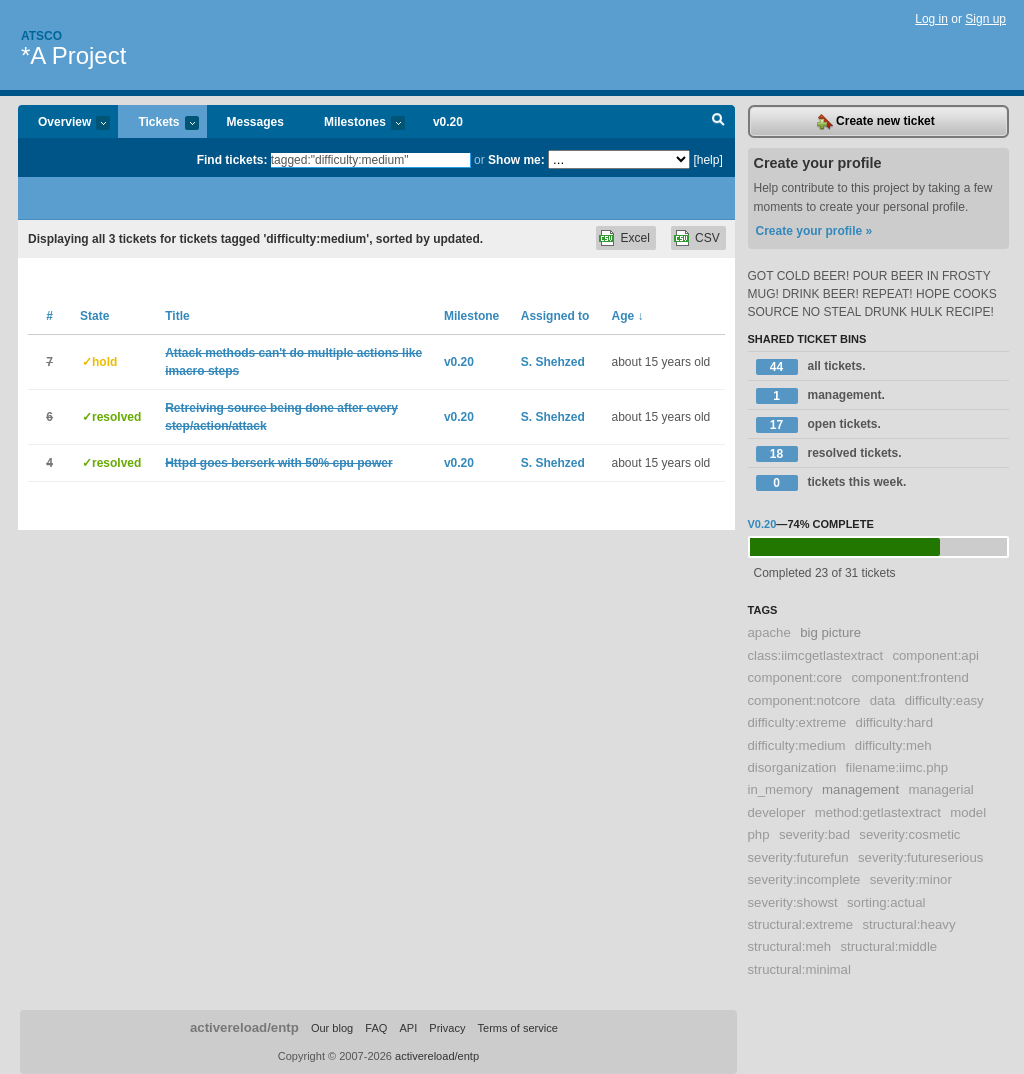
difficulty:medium (797, 745)
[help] (707, 160)
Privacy (447, 1028)
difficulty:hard (894, 722)
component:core (795, 677)
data (883, 700)
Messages (255, 122)
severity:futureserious (920, 857)
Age (628, 316)
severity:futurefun (798, 857)
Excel (634, 238)
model (968, 812)
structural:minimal (799, 969)
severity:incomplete (804, 879)
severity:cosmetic (909, 834)
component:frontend (909, 677)
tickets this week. (831, 483)
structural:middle (888, 946)
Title (177, 316)
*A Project (73, 55)
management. (820, 396)
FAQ (376, 1028)
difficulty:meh (893, 745)
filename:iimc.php (897, 767)
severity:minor (911, 879)
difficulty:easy (944, 700)
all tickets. (811, 367)
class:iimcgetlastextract (816, 655)
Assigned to (555, 316)
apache (769, 632)
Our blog (332, 1028)
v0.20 (448, 122)
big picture (830, 632)
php (759, 834)
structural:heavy (908, 924)
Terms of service (518, 1028)
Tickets (158, 123)
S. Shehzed (553, 362)
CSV (707, 238)
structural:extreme (801, 924)
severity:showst (793, 902)
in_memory (780, 789)
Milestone (471, 316)
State (94, 316)
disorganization (792, 767)
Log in (931, 19)
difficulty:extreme (797, 722)
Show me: (516, 160)
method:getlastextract (878, 812)
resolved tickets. (829, 454)
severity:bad (814, 834)
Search (718, 122)
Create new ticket (876, 122)
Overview (64, 123)
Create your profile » (814, 231)
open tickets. (818, 425)
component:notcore (804, 700)
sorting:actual (886, 902)
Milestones (354, 123)
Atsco (41, 36)
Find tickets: (232, 160)
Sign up (985, 19)
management (860, 789)
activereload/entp (244, 1027)
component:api (935, 655)
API (408, 1028)
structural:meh (790, 946)
